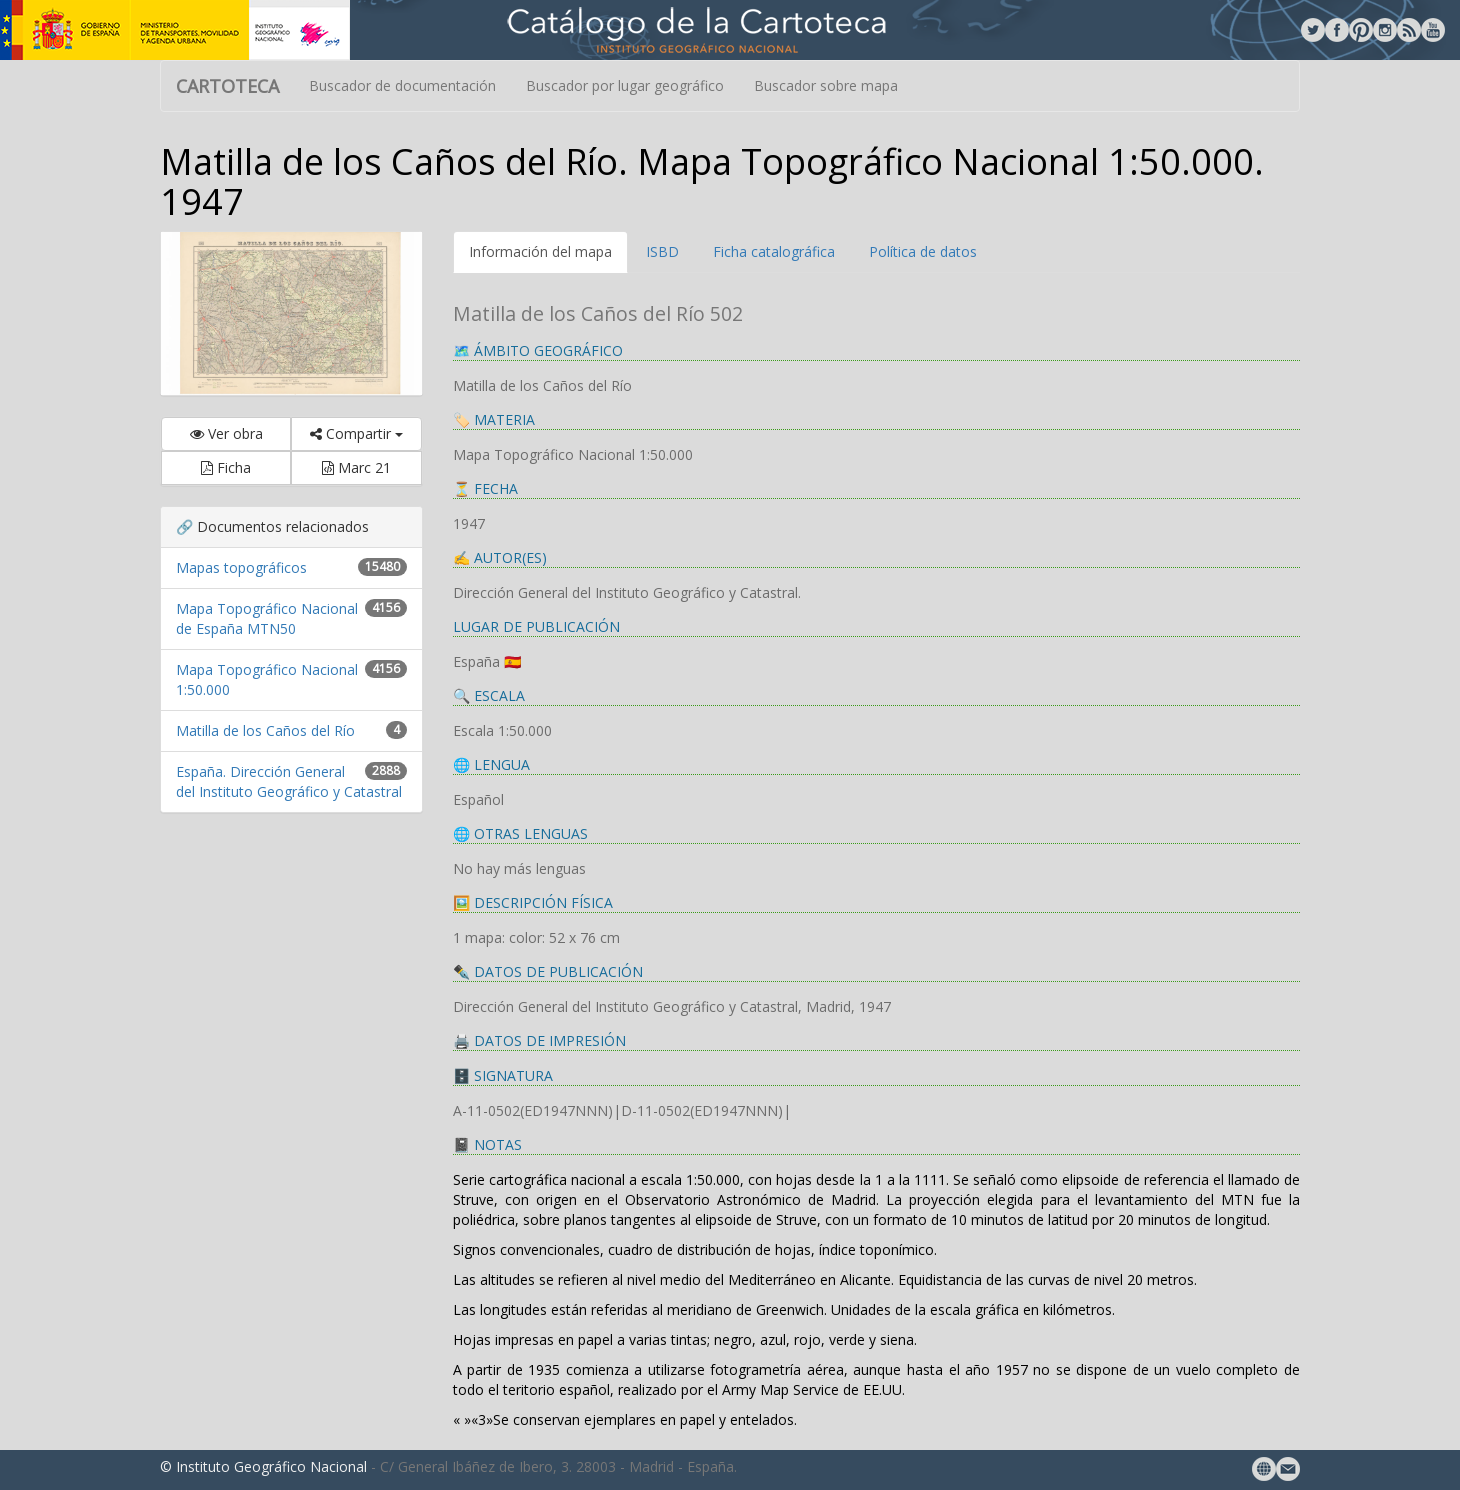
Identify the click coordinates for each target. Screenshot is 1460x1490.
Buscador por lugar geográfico (625, 85)
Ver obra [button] (226, 433)
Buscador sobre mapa (826, 85)
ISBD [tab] (662, 251)
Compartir (356, 433)
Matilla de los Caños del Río (265, 730)
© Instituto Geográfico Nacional (263, 1466)
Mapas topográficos (241, 567)
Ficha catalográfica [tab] (774, 251)
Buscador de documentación (402, 85)
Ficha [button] (226, 467)
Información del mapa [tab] (540, 251)
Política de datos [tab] (923, 251)
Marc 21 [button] (356, 467)
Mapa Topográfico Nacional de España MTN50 (267, 618)
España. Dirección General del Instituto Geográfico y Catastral (289, 781)
